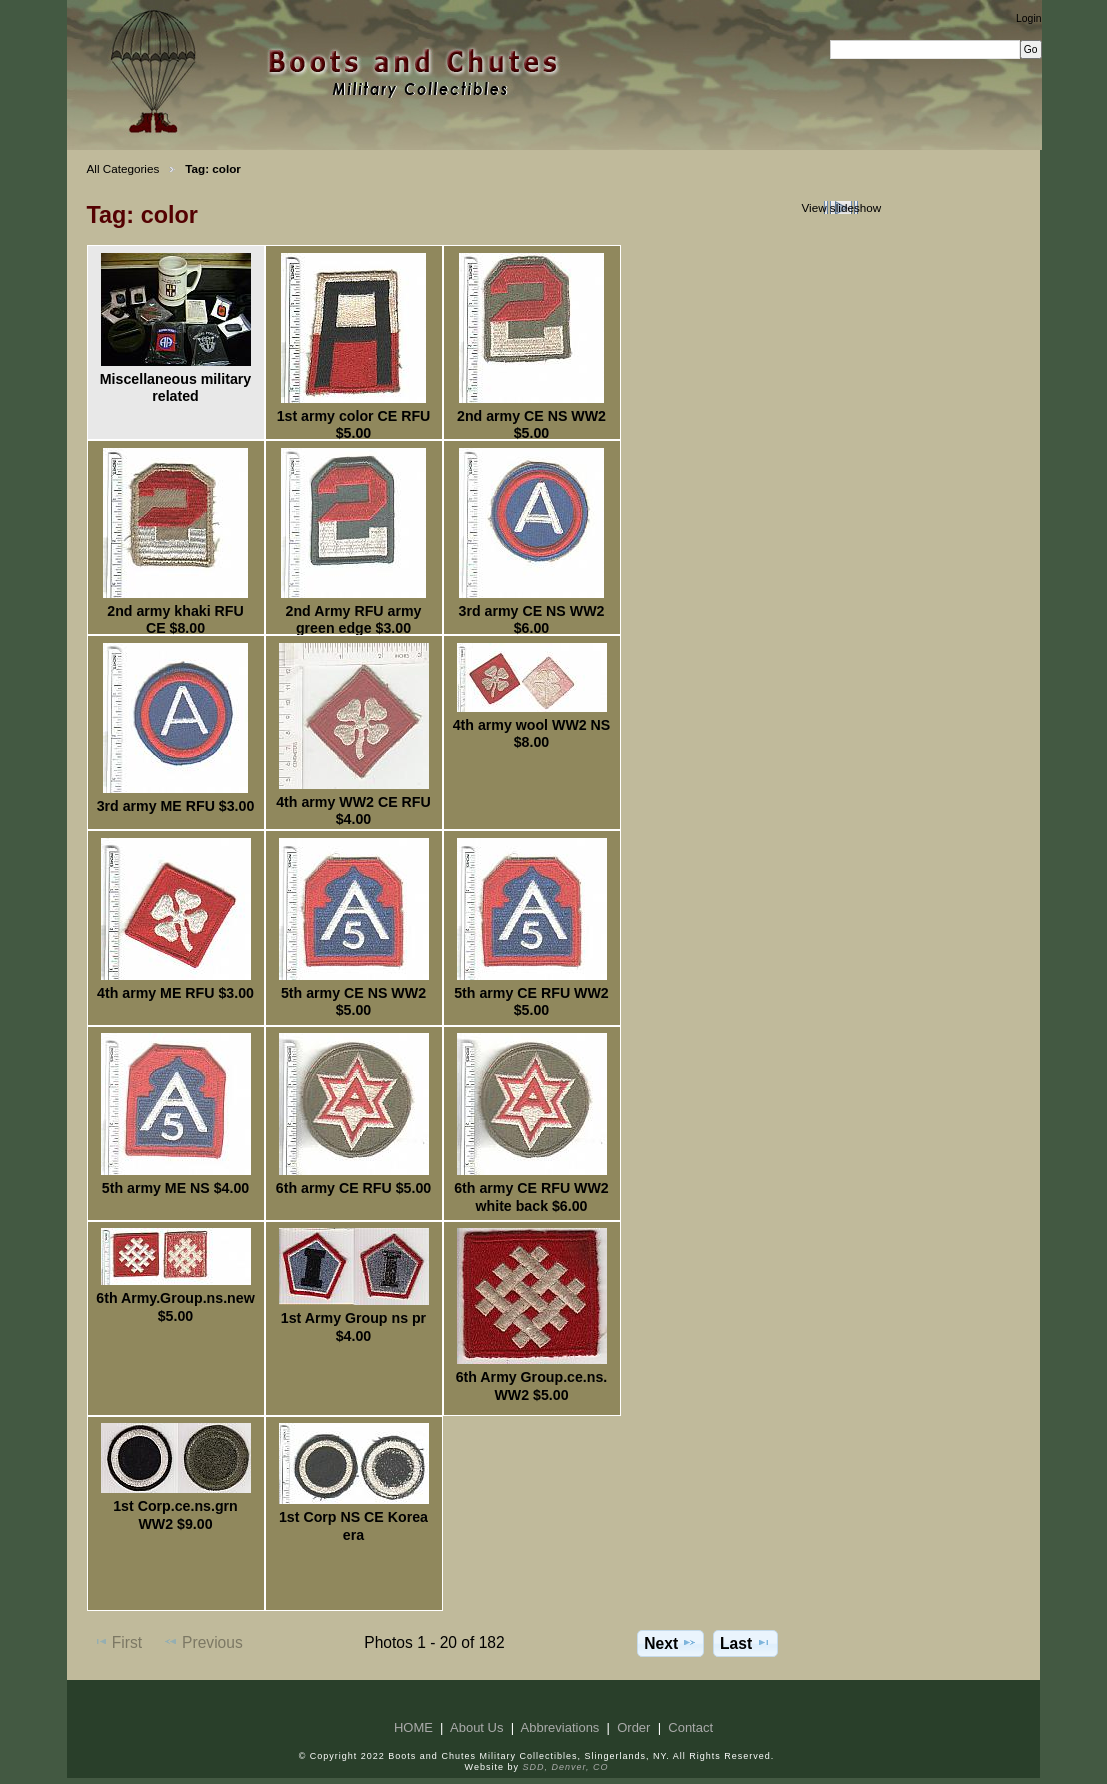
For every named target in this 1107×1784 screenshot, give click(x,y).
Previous (203, 1642)
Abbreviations (560, 1727)
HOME (413, 1727)
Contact (690, 1727)
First (117, 1642)
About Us (476, 1727)
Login (1028, 18)
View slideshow (841, 207)
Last (745, 1643)
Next (670, 1643)
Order (633, 1727)
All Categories (123, 168)
